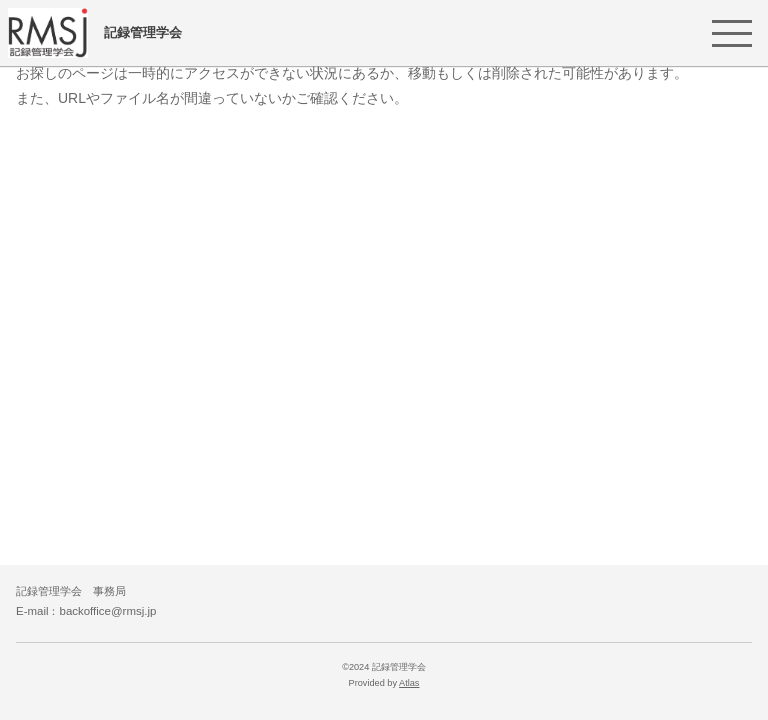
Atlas (409, 683)
